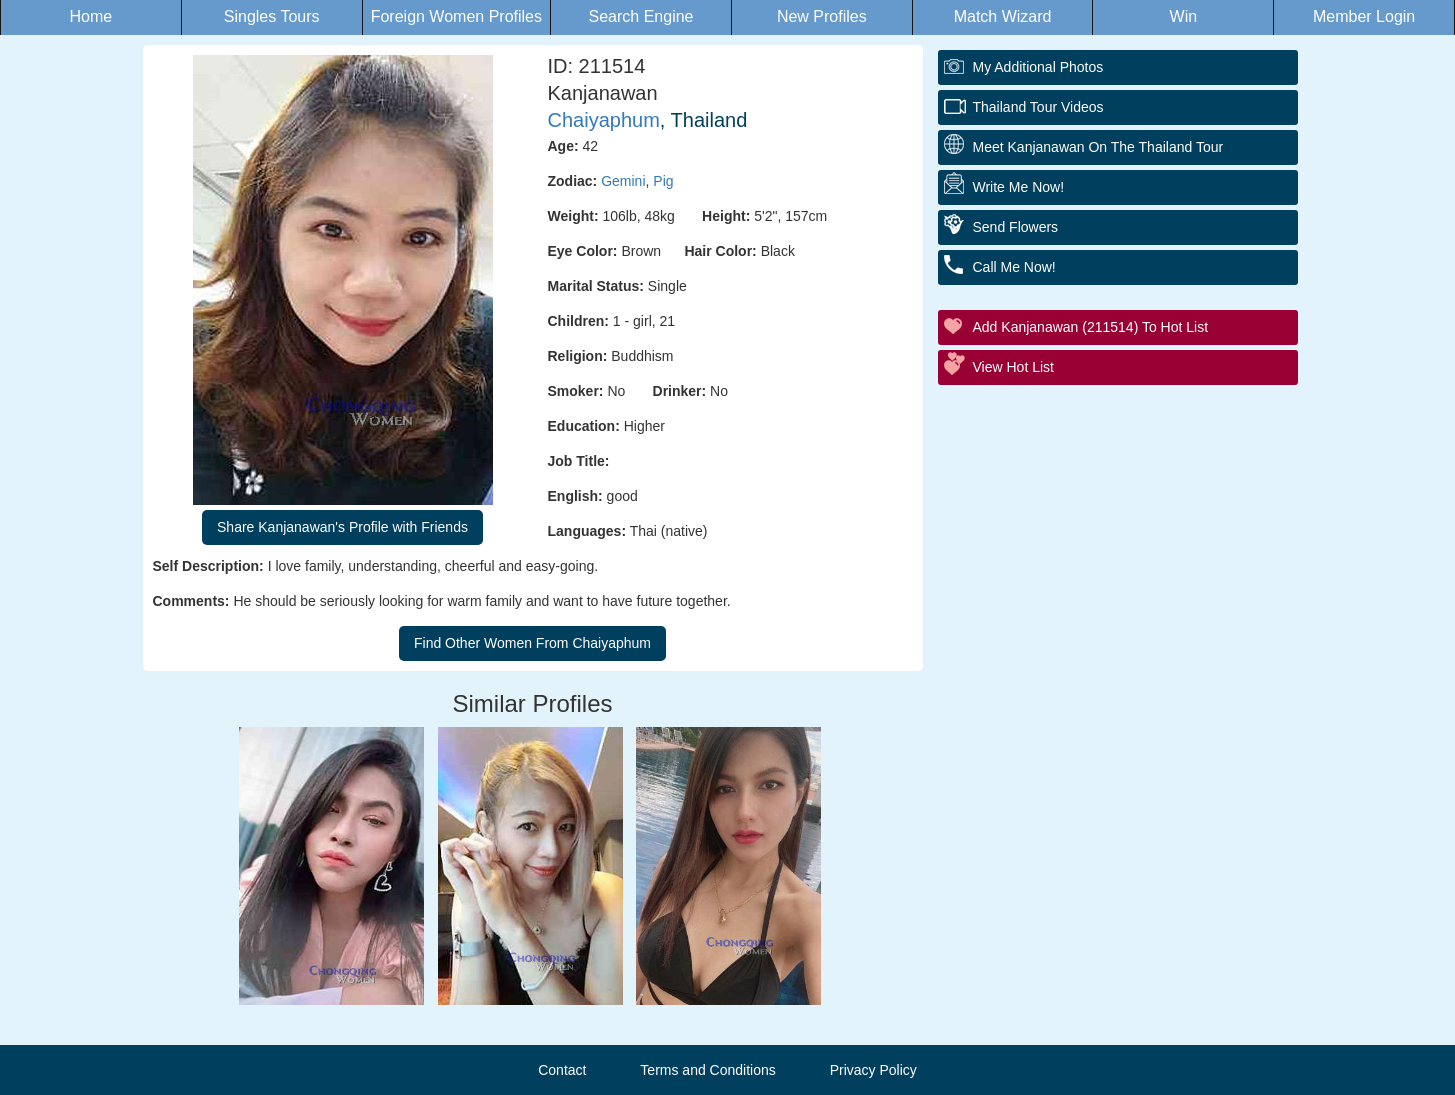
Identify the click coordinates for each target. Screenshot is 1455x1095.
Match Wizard (1003, 16)
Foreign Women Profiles (456, 16)
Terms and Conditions (707, 1070)
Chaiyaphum (604, 120)
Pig (663, 181)
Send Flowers (1016, 227)
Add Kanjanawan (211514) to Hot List (1091, 327)
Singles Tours (272, 16)
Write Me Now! (1019, 187)
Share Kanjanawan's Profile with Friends (342, 527)
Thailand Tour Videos (1038, 107)
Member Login (1364, 16)
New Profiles (822, 16)
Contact (562, 1070)
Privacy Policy (873, 1070)
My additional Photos (1038, 67)
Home (91, 16)
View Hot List (1013, 367)
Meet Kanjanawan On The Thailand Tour (1098, 147)
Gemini (623, 181)
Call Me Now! (1014, 267)
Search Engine (641, 16)
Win (1184, 16)
